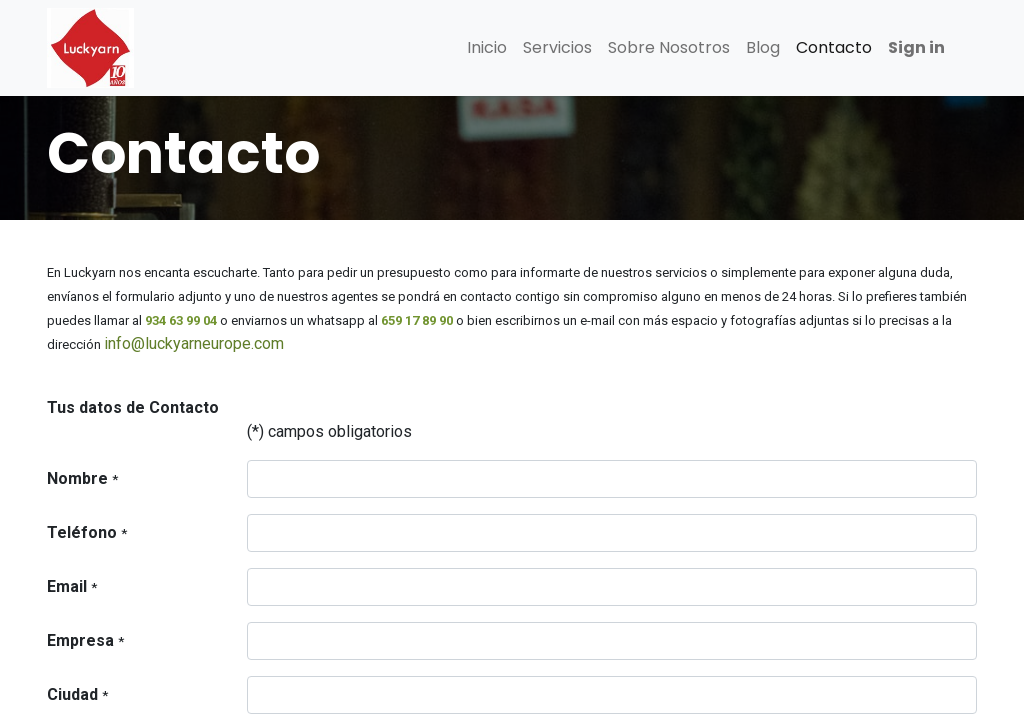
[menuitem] (487, 48)
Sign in (916, 47)
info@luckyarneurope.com (194, 343)
